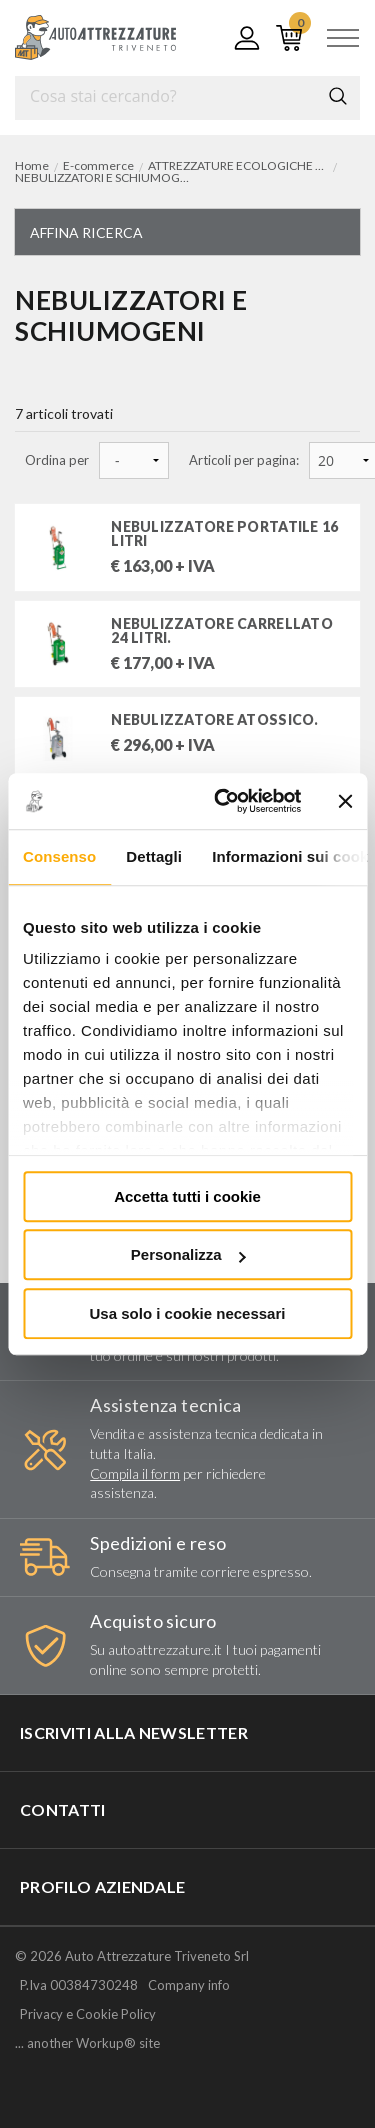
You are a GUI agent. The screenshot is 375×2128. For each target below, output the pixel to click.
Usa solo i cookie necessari (188, 1313)
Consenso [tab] (59, 856)
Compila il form (135, 1473)
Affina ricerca (86, 232)
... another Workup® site (87, 2043)
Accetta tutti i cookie (187, 1196)
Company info (189, 1985)
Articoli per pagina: (244, 460)
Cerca (338, 96)
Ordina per (57, 460)
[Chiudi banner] (345, 801)
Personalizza (188, 1254)
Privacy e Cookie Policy (88, 2014)
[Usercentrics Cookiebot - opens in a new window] (223, 801)
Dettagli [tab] (154, 856)
